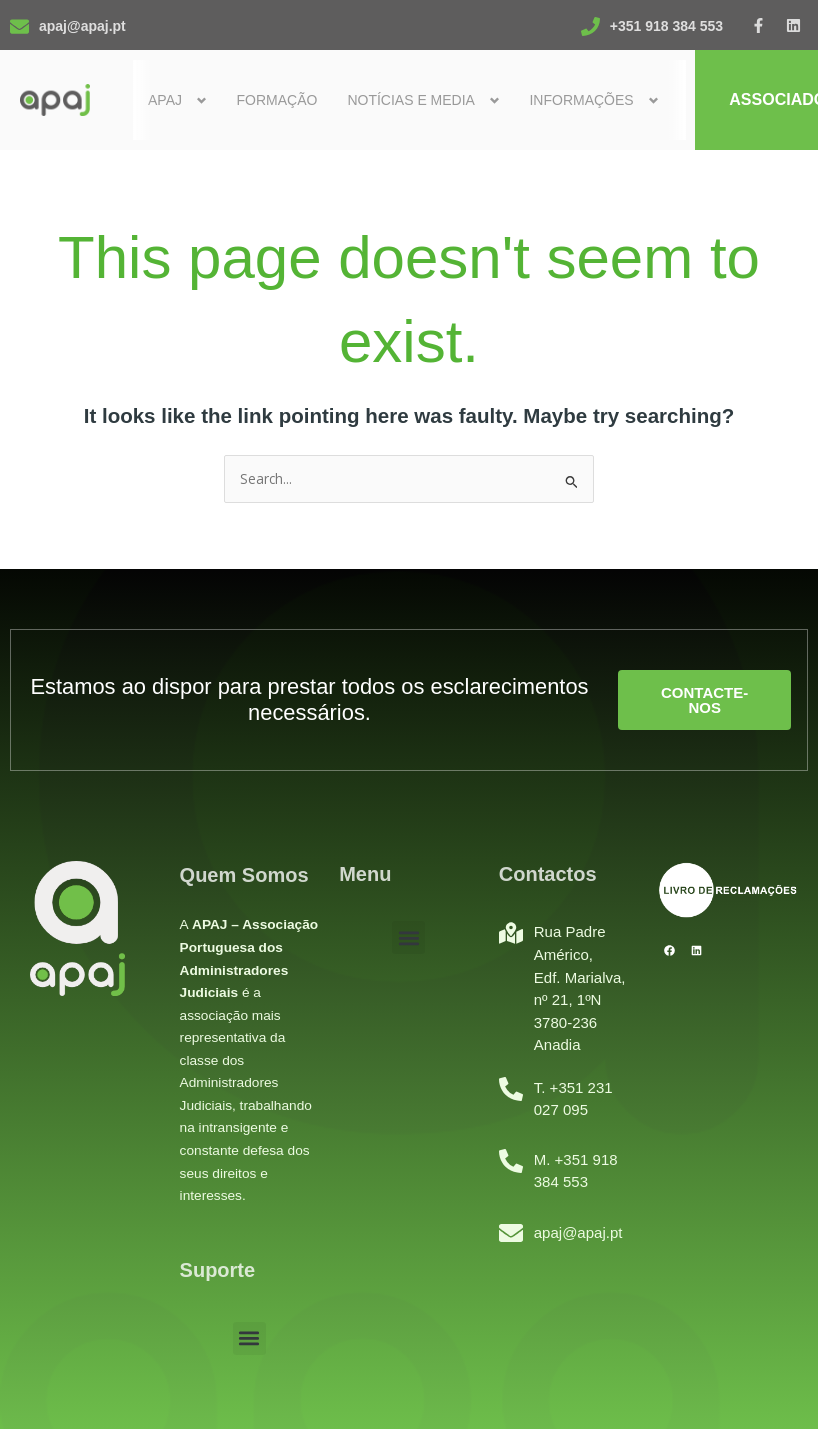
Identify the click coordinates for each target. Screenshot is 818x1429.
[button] (249, 1338)
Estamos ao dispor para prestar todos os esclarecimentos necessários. (309, 699)
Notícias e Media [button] (411, 100)
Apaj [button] (165, 100)
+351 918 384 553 (666, 26)
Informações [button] (581, 100)
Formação (276, 100)
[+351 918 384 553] (590, 26)
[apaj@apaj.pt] (19, 26)
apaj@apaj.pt (82, 26)
